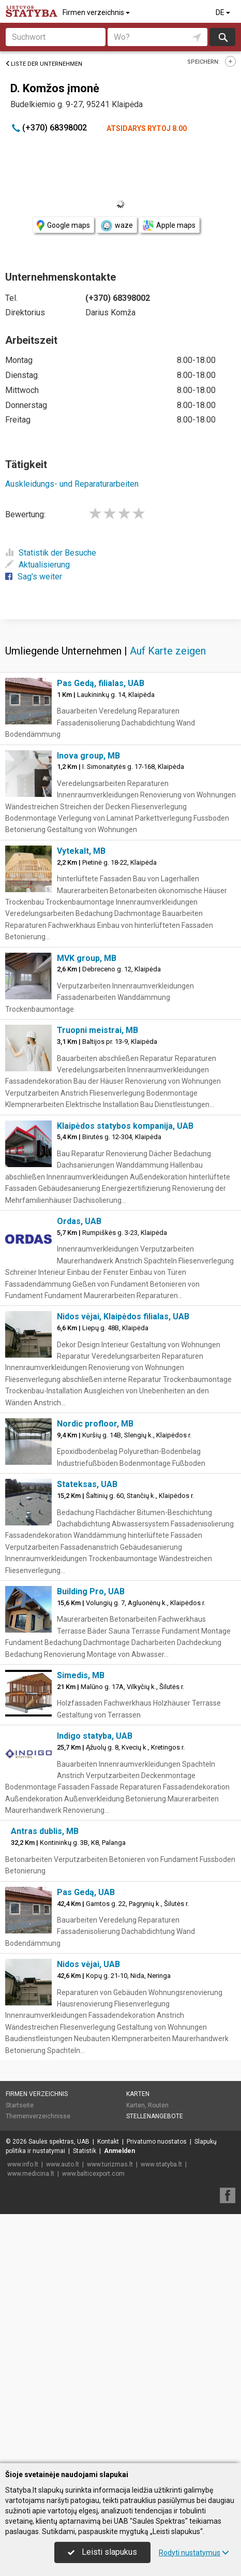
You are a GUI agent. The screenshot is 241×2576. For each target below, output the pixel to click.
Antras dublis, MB (45, 2080)
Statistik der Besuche (50, 553)
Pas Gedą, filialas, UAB (100, 932)
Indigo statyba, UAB (94, 1985)
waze (116, 225)
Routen (158, 2354)
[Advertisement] (120, 742)
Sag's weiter (33, 576)
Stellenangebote (154, 2365)
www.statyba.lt (161, 2413)
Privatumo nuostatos (157, 2390)
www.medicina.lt (30, 2422)
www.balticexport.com (93, 2422)
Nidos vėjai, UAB (88, 2213)
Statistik (84, 2400)
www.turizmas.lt (110, 2413)
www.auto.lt (62, 2413)
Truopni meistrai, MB (97, 1279)
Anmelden (119, 2400)
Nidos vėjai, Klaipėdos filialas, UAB (123, 1565)
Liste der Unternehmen (43, 64)
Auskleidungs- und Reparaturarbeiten (72, 484)
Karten (137, 2343)
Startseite (20, 2354)
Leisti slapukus (102, 2552)
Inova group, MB (88, 1005)
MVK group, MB (86, 1207)
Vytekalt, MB (81, 1100)
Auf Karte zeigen (168, 900)
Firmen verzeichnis (97, 12)
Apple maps (169, 225)
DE (224, 12)
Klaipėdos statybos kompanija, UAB (125, 1375)
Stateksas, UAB (87, 1733)
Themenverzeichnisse (38, 2365)
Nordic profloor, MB (95, 1673)
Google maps (63, 225)
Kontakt (108, 2390)
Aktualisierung (37, 565)
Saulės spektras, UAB (58, 2390)
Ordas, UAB (79, 1470)
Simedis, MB (80, 1924)
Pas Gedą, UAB (86, 2141)
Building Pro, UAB (91, 1840)
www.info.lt (22, 2413)
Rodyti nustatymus (194, 2553)
